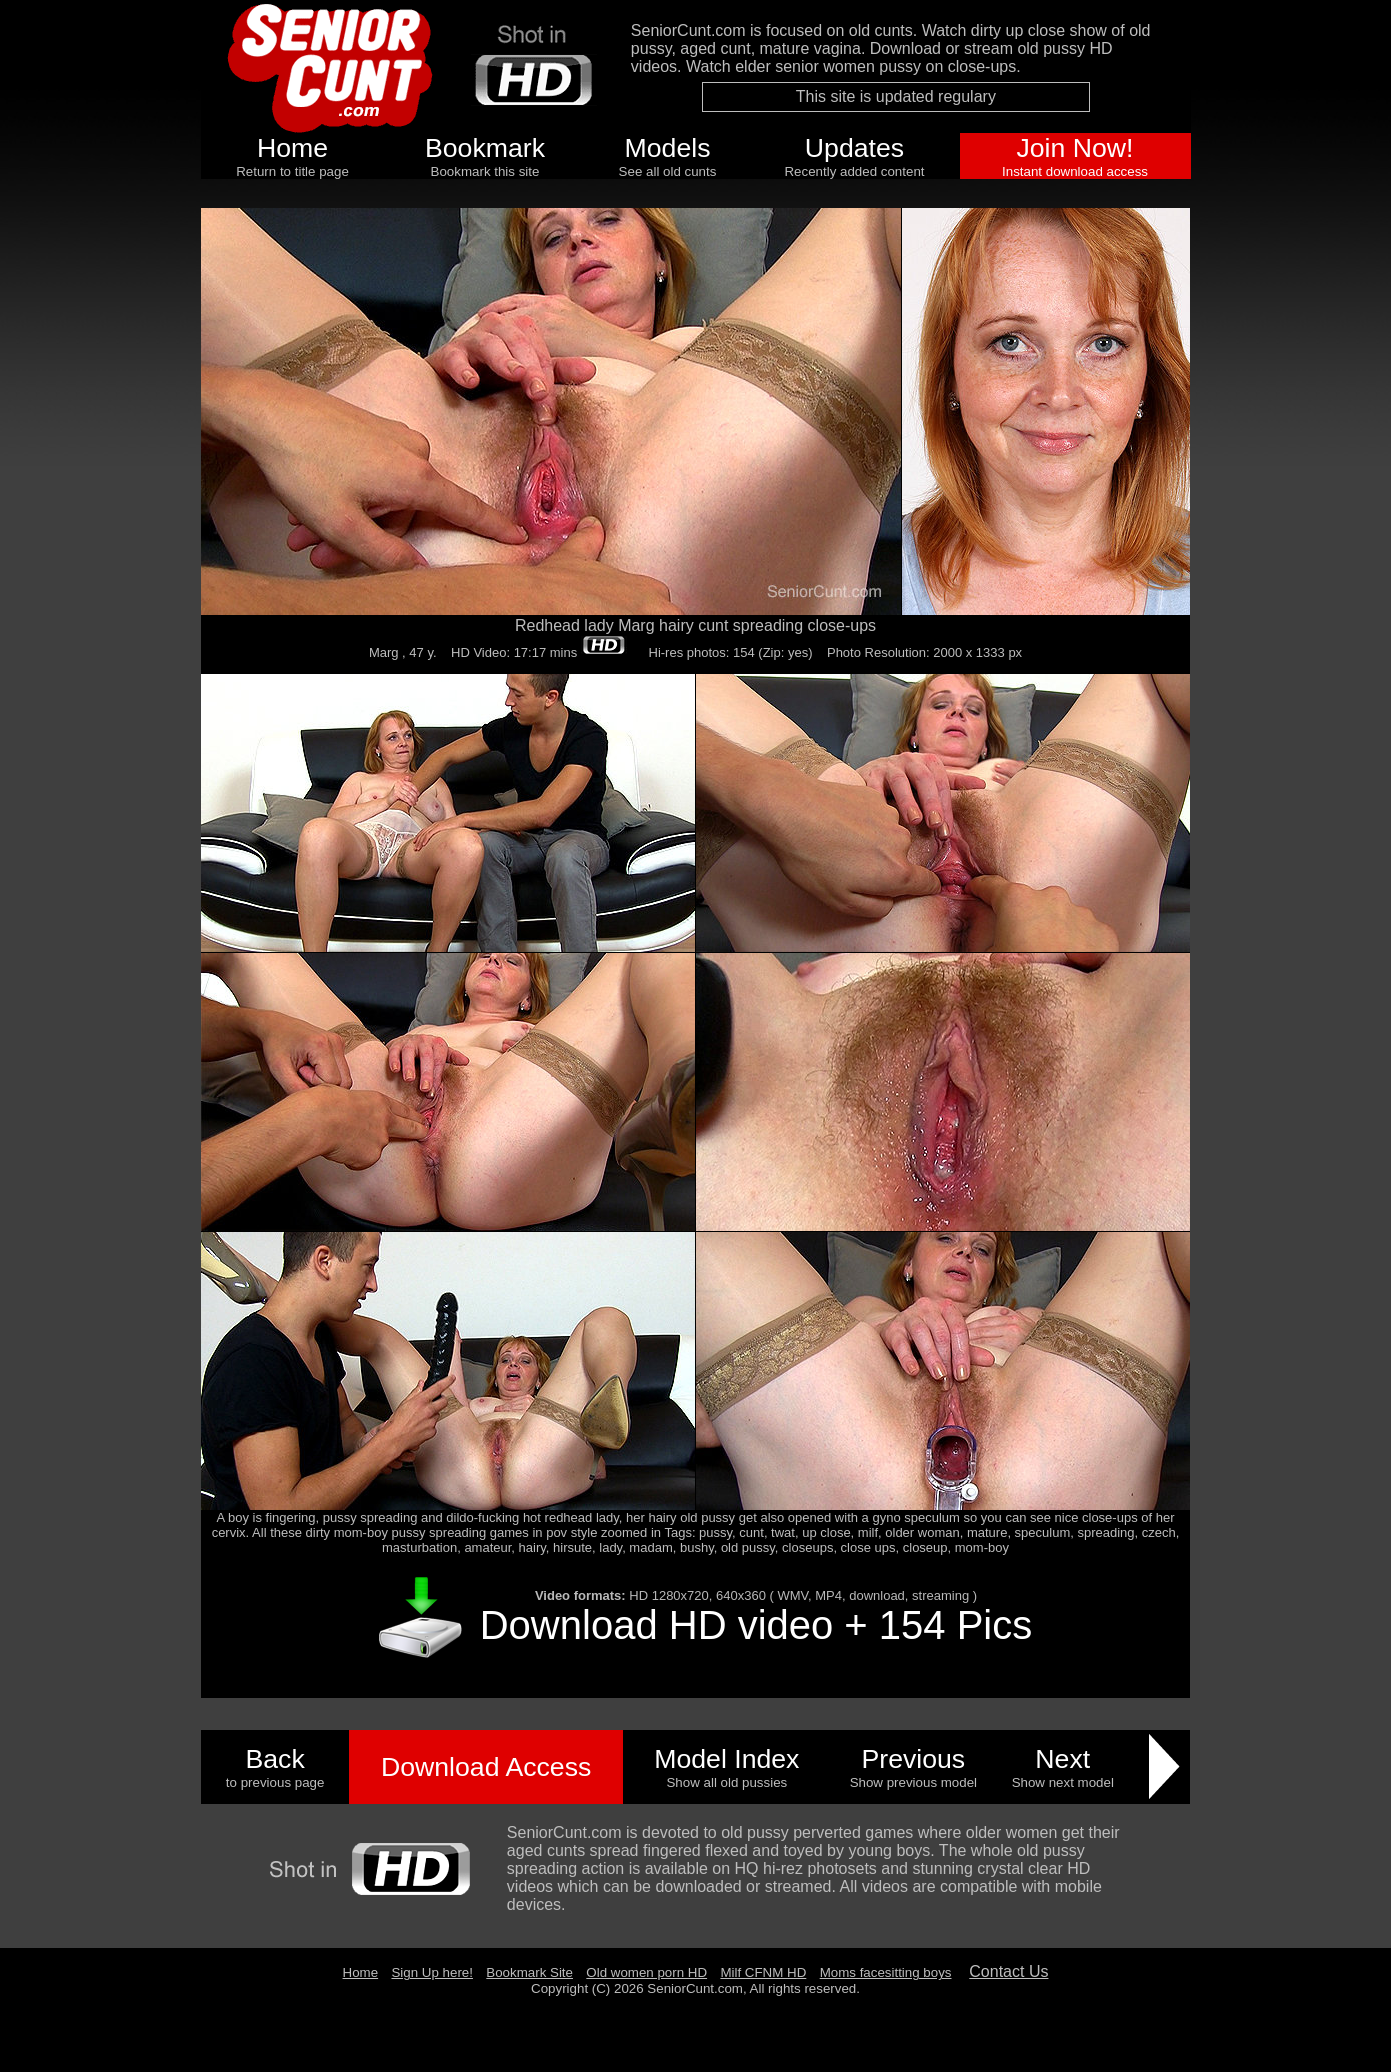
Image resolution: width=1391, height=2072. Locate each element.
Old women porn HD (646, 1972)
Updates (854, 148)
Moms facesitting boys (886, 1972)
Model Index (726, 1759)
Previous (913, 1759)
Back (275, 1759)
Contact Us (1008, 1971)
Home (292, 148)
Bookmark (485, 148)
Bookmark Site (529, 1972)
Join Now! (1074, 148)
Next (1062, 1759)
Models (668, 148)
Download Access (486, 1767)
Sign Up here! (432, 1972)
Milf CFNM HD (763, 1972)
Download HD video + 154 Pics (756, 1625)
